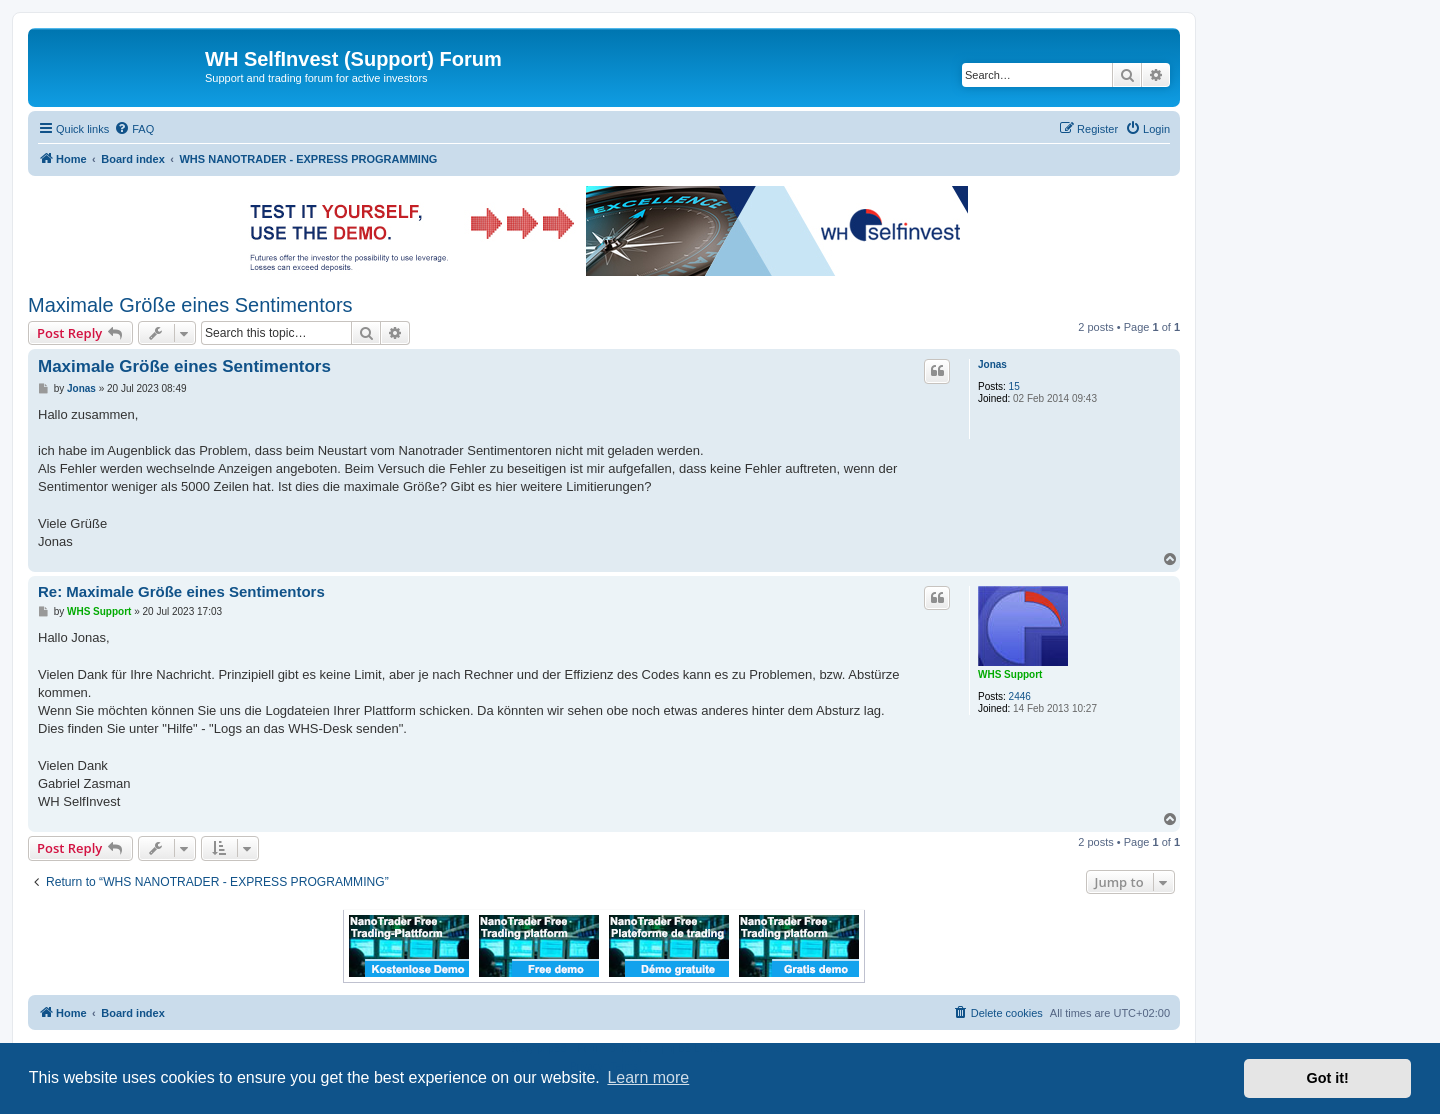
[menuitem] (134, 129)
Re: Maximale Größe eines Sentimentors (181, 591)
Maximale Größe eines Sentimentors (190, 305)
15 (1014, 386)
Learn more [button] (648, 1077)
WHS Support (1010, 674)
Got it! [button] (1328, 1078)
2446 (1020, 696)
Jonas (992, 364)
